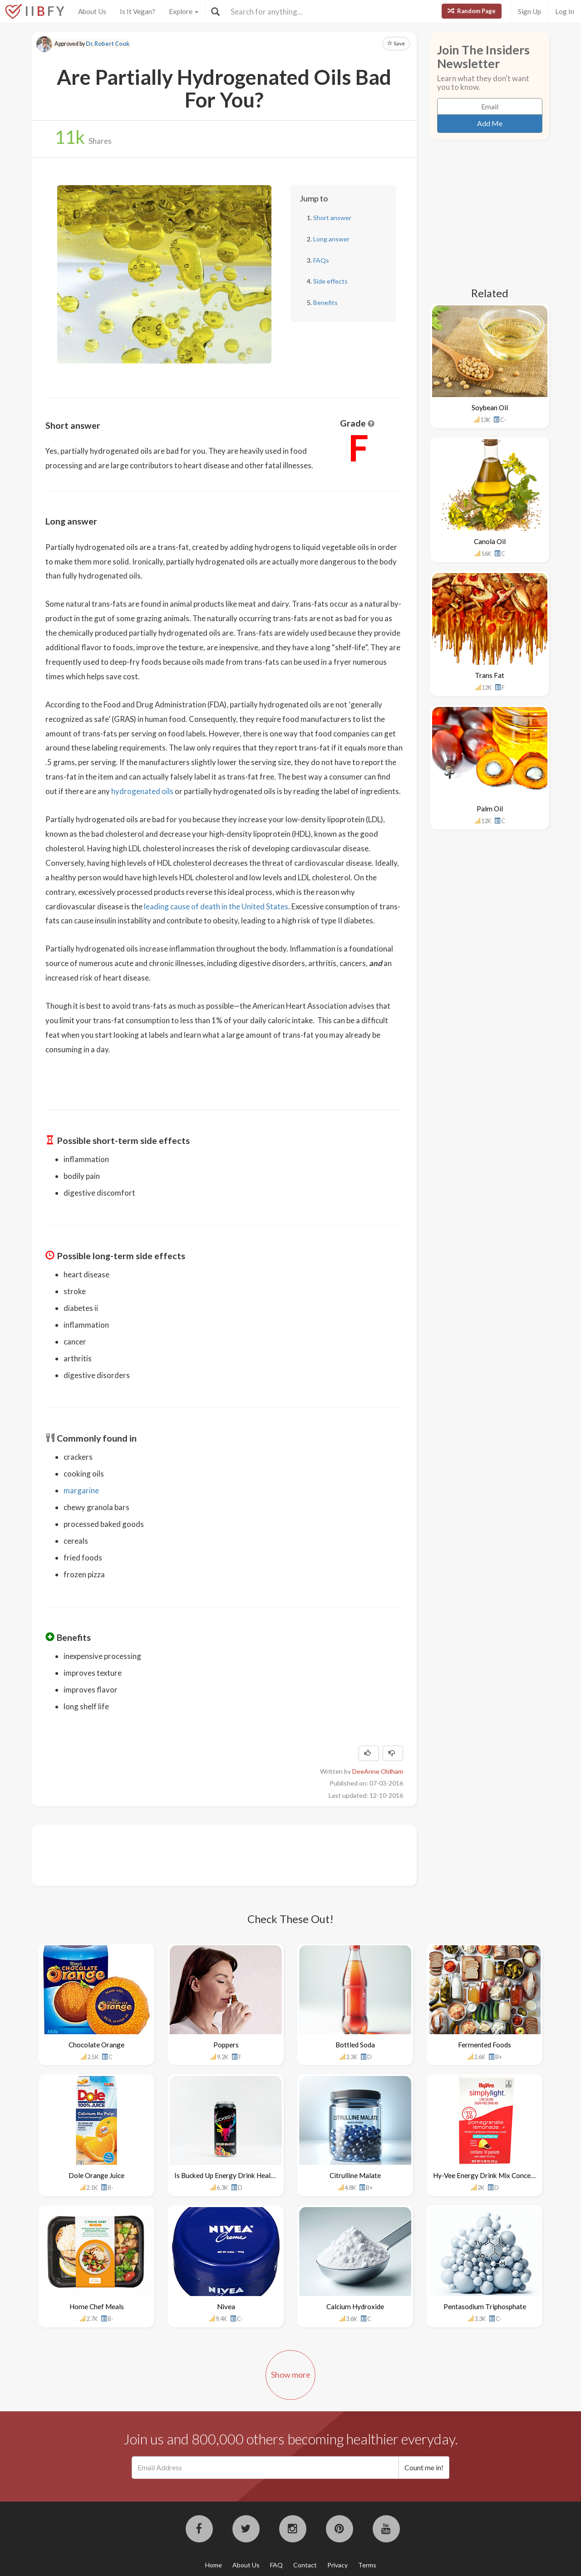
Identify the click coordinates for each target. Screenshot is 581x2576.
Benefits (325, 302)
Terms (367, 2565)
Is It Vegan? (137, 11)
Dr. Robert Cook (107, 43)
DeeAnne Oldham (377, 1771)
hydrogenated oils (142, 791)
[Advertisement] (210, 1854)
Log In (564, 11)
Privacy (337, 2565)
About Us (92, 11)
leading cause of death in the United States (216, 906)
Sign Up (529, 11)
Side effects (330, 281)
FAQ (276, 2565)
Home (213, 2565)
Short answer (332, 217)
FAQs (321, 260)
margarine (81, 1490)
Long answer (331, 239)
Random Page (472, 11)
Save (396, 43)
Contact (305, 2565)
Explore (183, 11)
